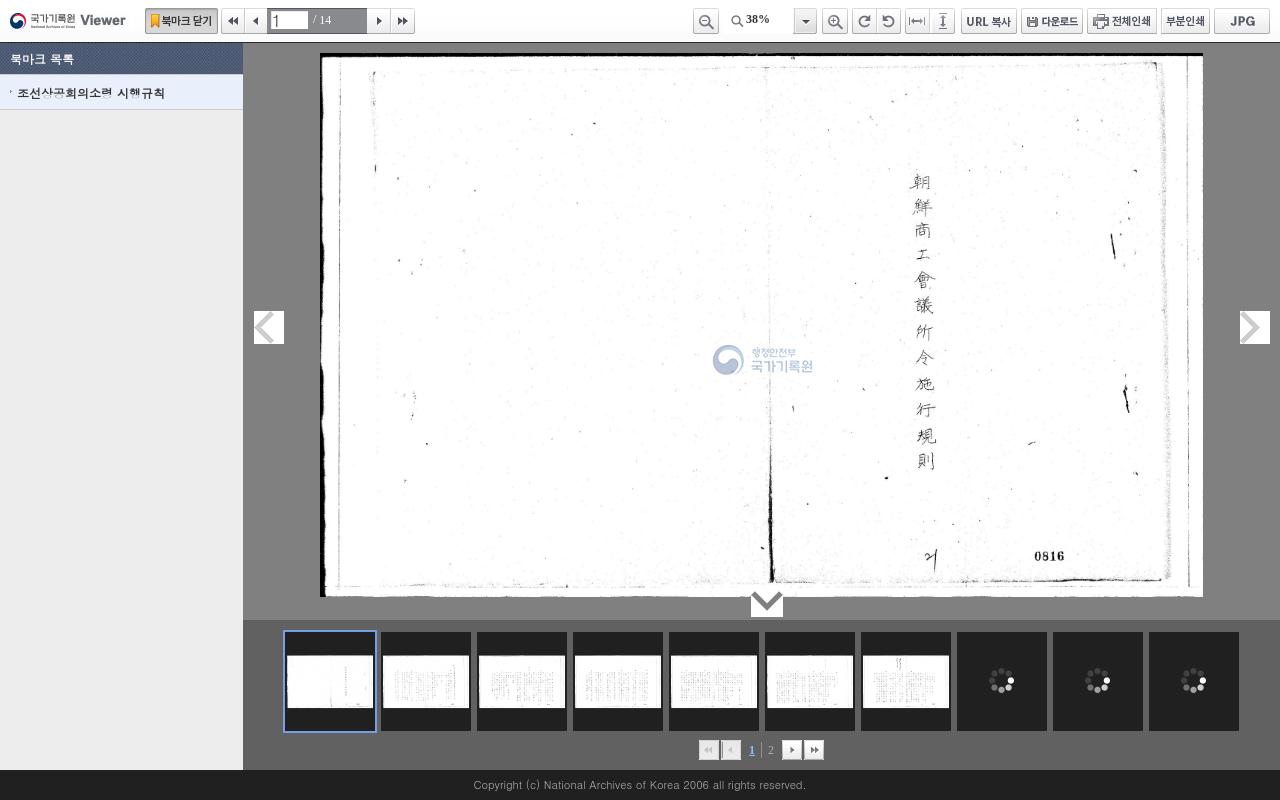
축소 (706, 21)
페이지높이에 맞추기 (944, 21)
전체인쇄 (1122, 21)
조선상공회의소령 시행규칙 (91, 92)
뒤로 (792, 750)
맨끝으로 (814, 750)
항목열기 (804, 21)
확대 (835, 21)
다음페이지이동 (1255, 327)
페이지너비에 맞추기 (918, 21)
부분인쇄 (1185, 21)
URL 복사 (989, 21)
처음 (233, 21)
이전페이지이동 (269, 327)
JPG (1242, 21)
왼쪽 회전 (889, 21)
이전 (256, 21)
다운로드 (1052, 21)
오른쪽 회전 (864, 21)
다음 (379, 21)
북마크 (181, 21)
